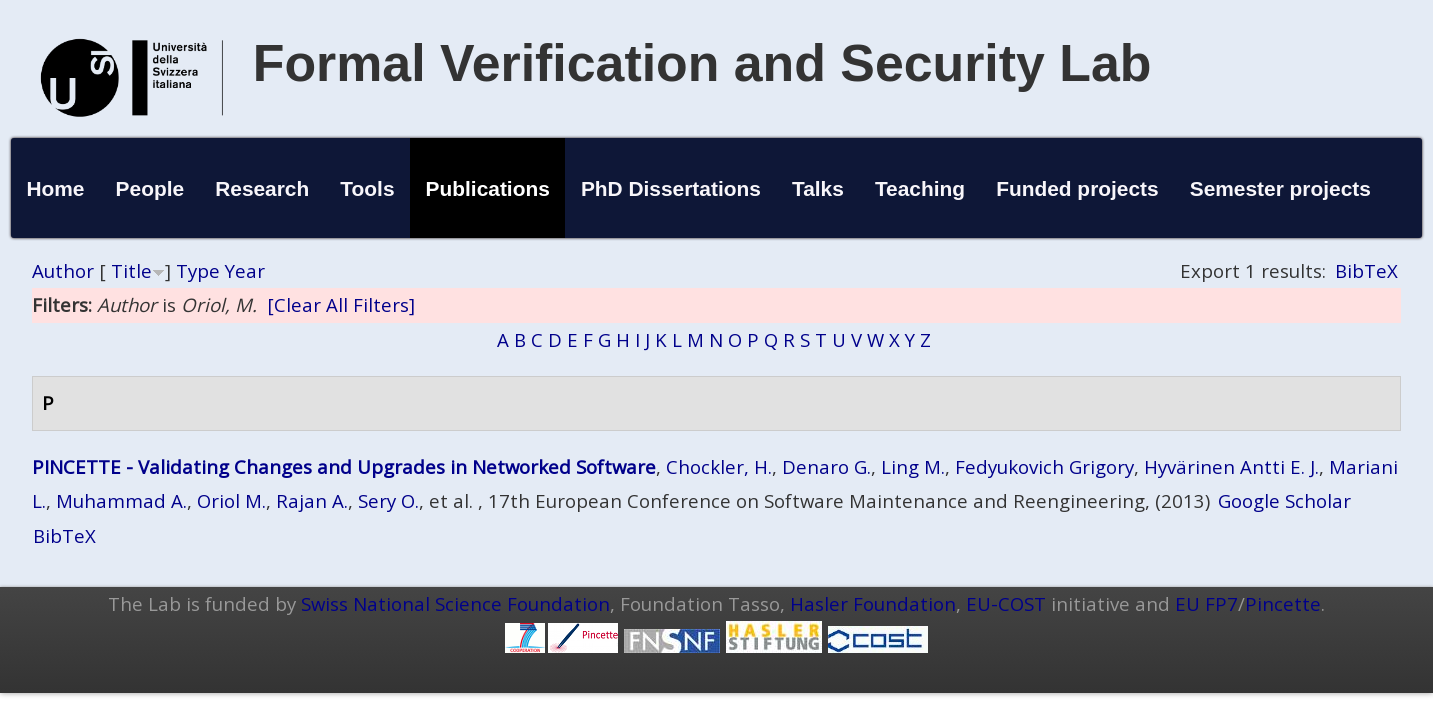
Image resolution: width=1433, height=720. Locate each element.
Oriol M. (231, 500)
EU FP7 (1206, 603)
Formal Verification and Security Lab (702, 63)
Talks (818, 188)
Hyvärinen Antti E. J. (1231, 466)
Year (245, 270)
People (150, 188)
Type (198, 270)
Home (55, 188)
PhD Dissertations (671, 188)
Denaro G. (826, 466)
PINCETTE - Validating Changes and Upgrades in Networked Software (344, 466)
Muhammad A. (121, 500)
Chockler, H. (719, 466)
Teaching (920, 188)
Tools (367, 188)
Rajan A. (312, 500)
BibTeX (1366, 270)
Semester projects (1280, 188)
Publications (488, 188)
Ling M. (913, 466)
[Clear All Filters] (341, 304)
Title (131, 270)
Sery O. (388, 500)
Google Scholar (1284, 500)
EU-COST (1006, 603)
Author (63, 270)
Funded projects (1077, 188)
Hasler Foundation (873, 603)
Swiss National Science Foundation (455, 603)
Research (262, 188)
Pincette (1283, 603)
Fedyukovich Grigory (1044, 466)
